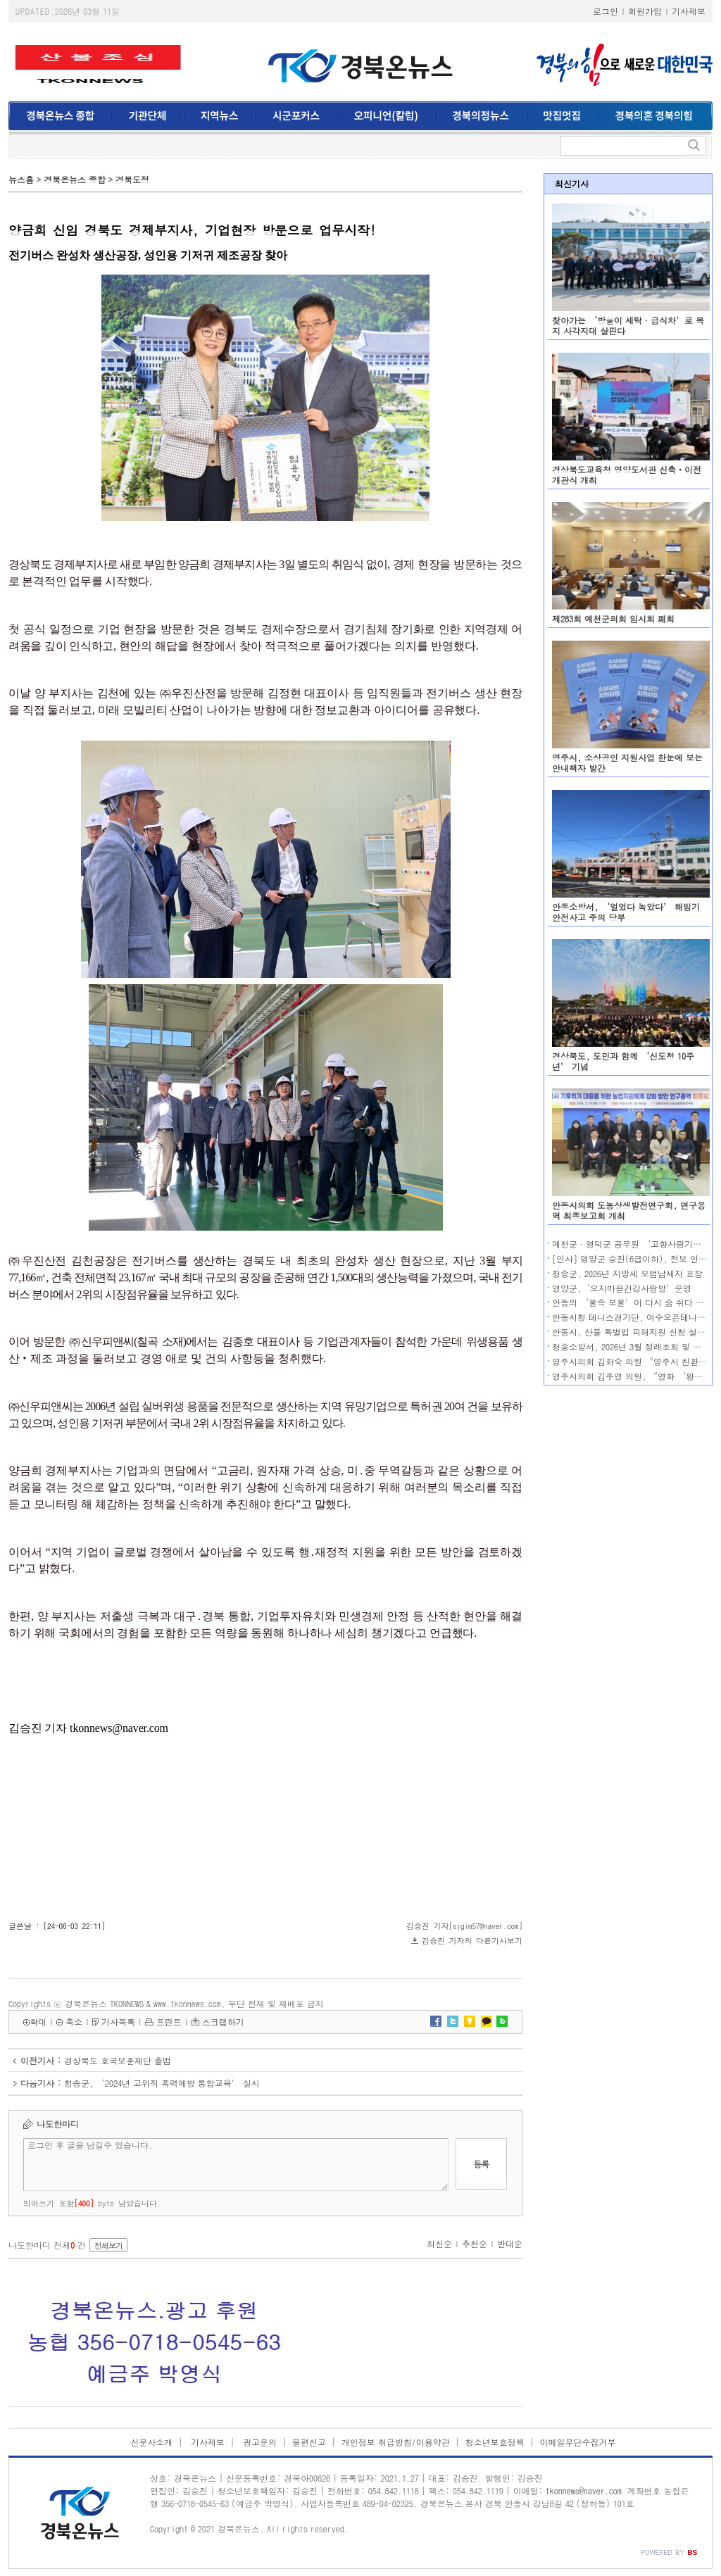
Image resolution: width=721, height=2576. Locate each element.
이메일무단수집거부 (578, 2442)
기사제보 (689, 11)
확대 (38, 2022)
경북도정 (132, 179)
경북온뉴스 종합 (75, 179)
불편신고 (309, 2442)
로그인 (605, 11)
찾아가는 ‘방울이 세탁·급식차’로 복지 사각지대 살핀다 (628, 325)
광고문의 (258, 2442)
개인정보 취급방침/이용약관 (395, 2442)
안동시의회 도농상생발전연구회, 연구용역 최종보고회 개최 (629, 1210)
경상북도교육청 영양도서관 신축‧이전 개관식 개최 (626, 474)
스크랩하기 (223, 2022)
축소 (73, 2022)
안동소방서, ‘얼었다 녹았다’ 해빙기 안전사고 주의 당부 (626, 911)
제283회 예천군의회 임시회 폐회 (613, 618)
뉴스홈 (21, 179)
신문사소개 (151, 2442)
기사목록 (118, 2022)
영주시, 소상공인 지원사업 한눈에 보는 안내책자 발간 (627, 762)
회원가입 (645, 11)
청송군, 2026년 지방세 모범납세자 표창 (627, 1273)
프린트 (169, 2022)
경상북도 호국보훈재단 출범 (117, 2060)
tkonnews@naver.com (584, 2490)
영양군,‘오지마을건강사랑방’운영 (621, 1288)
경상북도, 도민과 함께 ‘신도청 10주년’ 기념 (623, 1061)
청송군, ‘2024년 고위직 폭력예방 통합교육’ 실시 (162, 2083)
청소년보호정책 (495, 2442)
